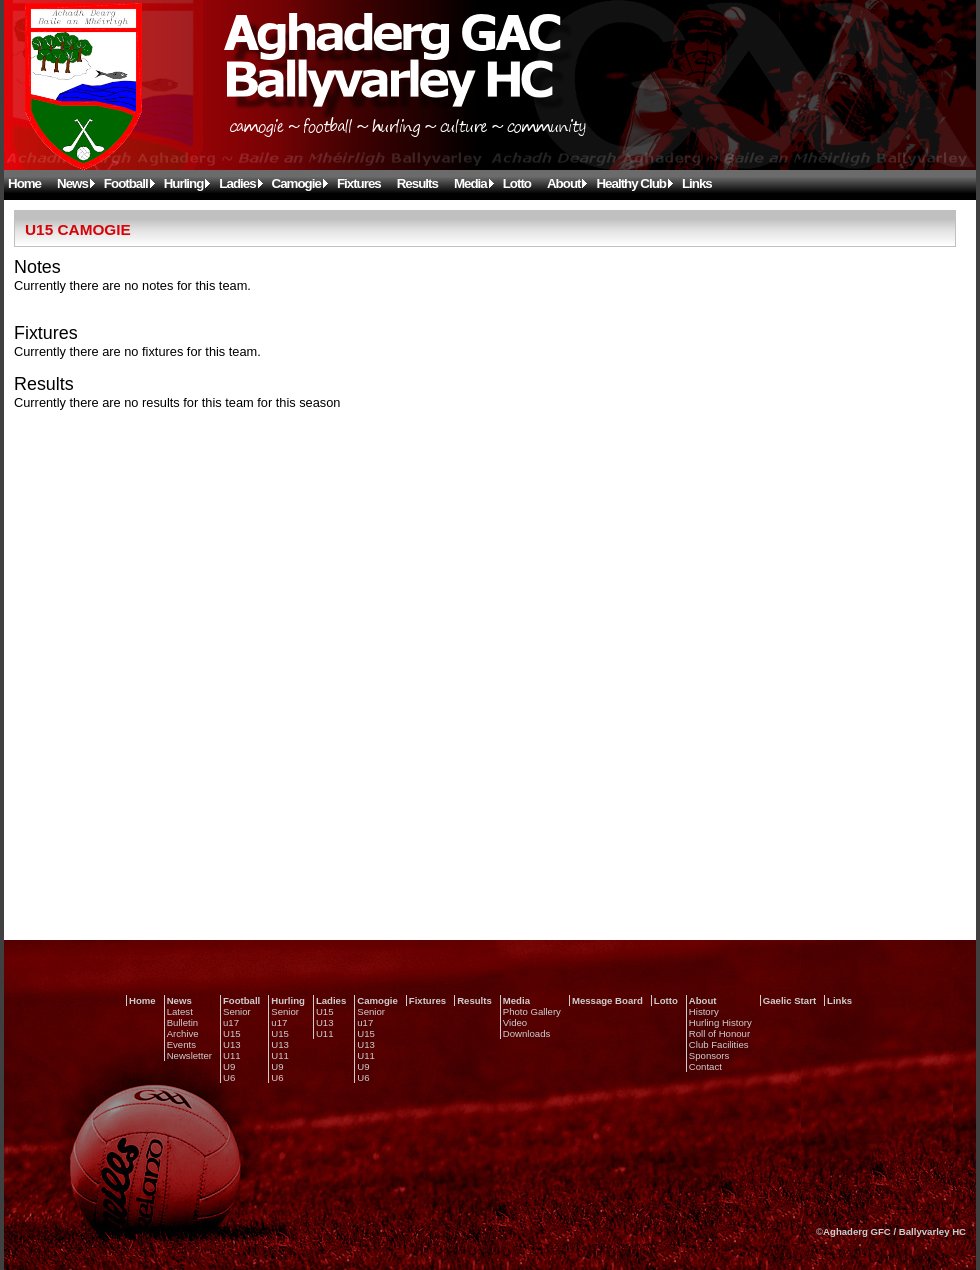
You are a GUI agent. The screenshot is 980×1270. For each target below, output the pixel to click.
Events (181, 1044)
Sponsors (709, 1055)
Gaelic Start (789, 1000)
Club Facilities (719, 1044)
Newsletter (189, 1055)
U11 (232, 1055)
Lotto (517, 183)
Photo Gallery (532, 1011)
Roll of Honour (719, 1033)
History (704, 1011)
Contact (705, 1066)
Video (515, 1022)
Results (417, 183)
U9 (229, 1066)
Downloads (526, 1033)
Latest (180, 1011)
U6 (229, 1077)
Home (24, 183)
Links (697, 183)
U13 (232, 1044)
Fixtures (359, 183)
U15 (232, 1033)
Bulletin (182, 1022)
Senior (237, 1011)
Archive (183, 1033)
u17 (231, 1022)
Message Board (607, 1000)
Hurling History (720, 1022)
